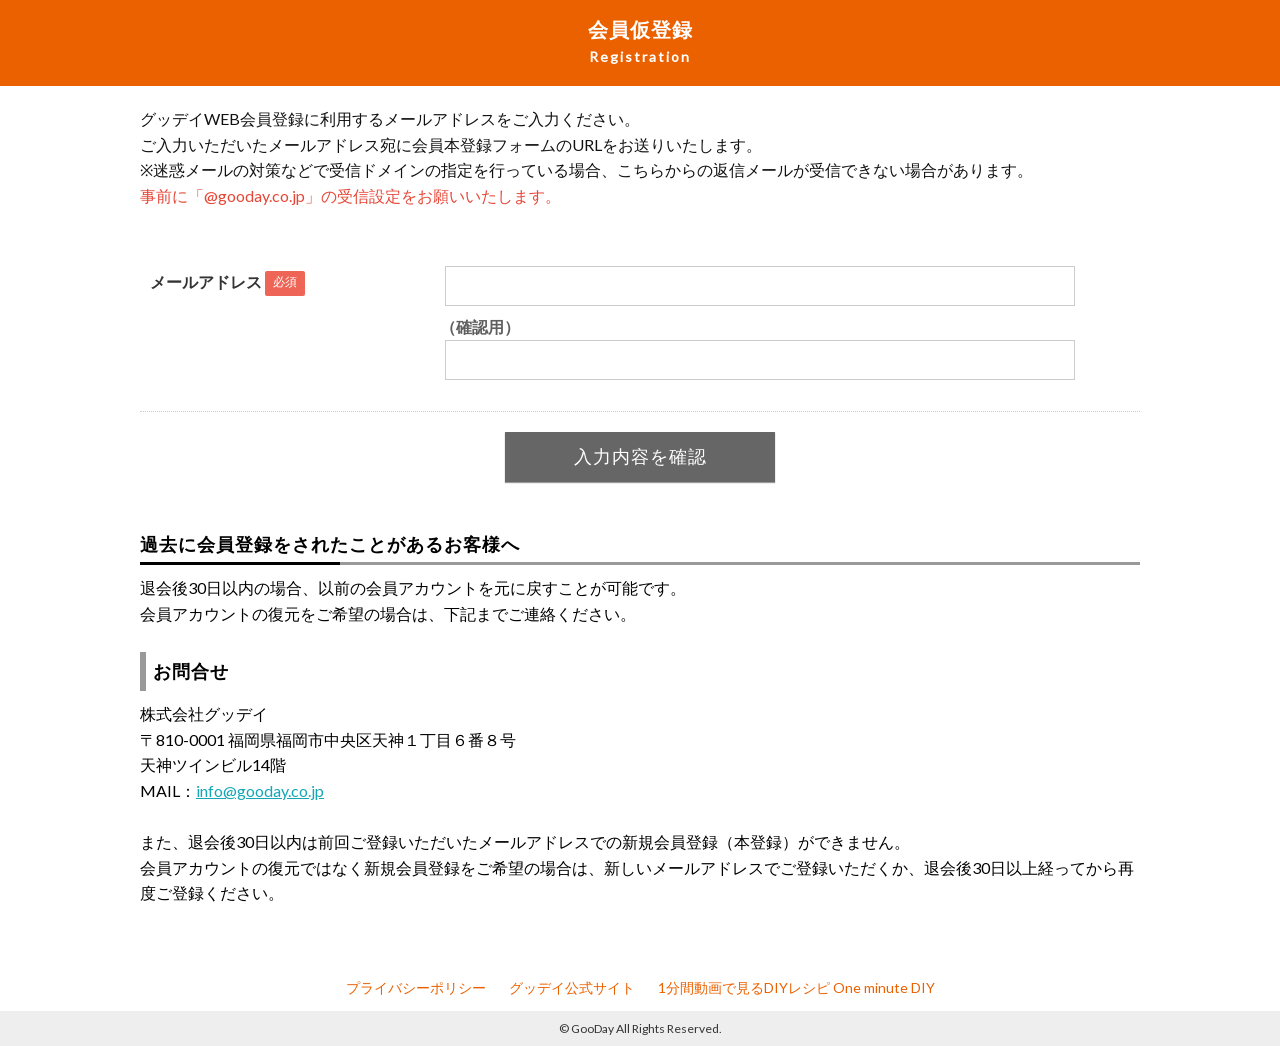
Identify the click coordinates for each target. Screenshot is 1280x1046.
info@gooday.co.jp (260, 790)
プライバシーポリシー (416, 987)
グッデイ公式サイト (572, 987)
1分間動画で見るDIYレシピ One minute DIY (796, 987)
